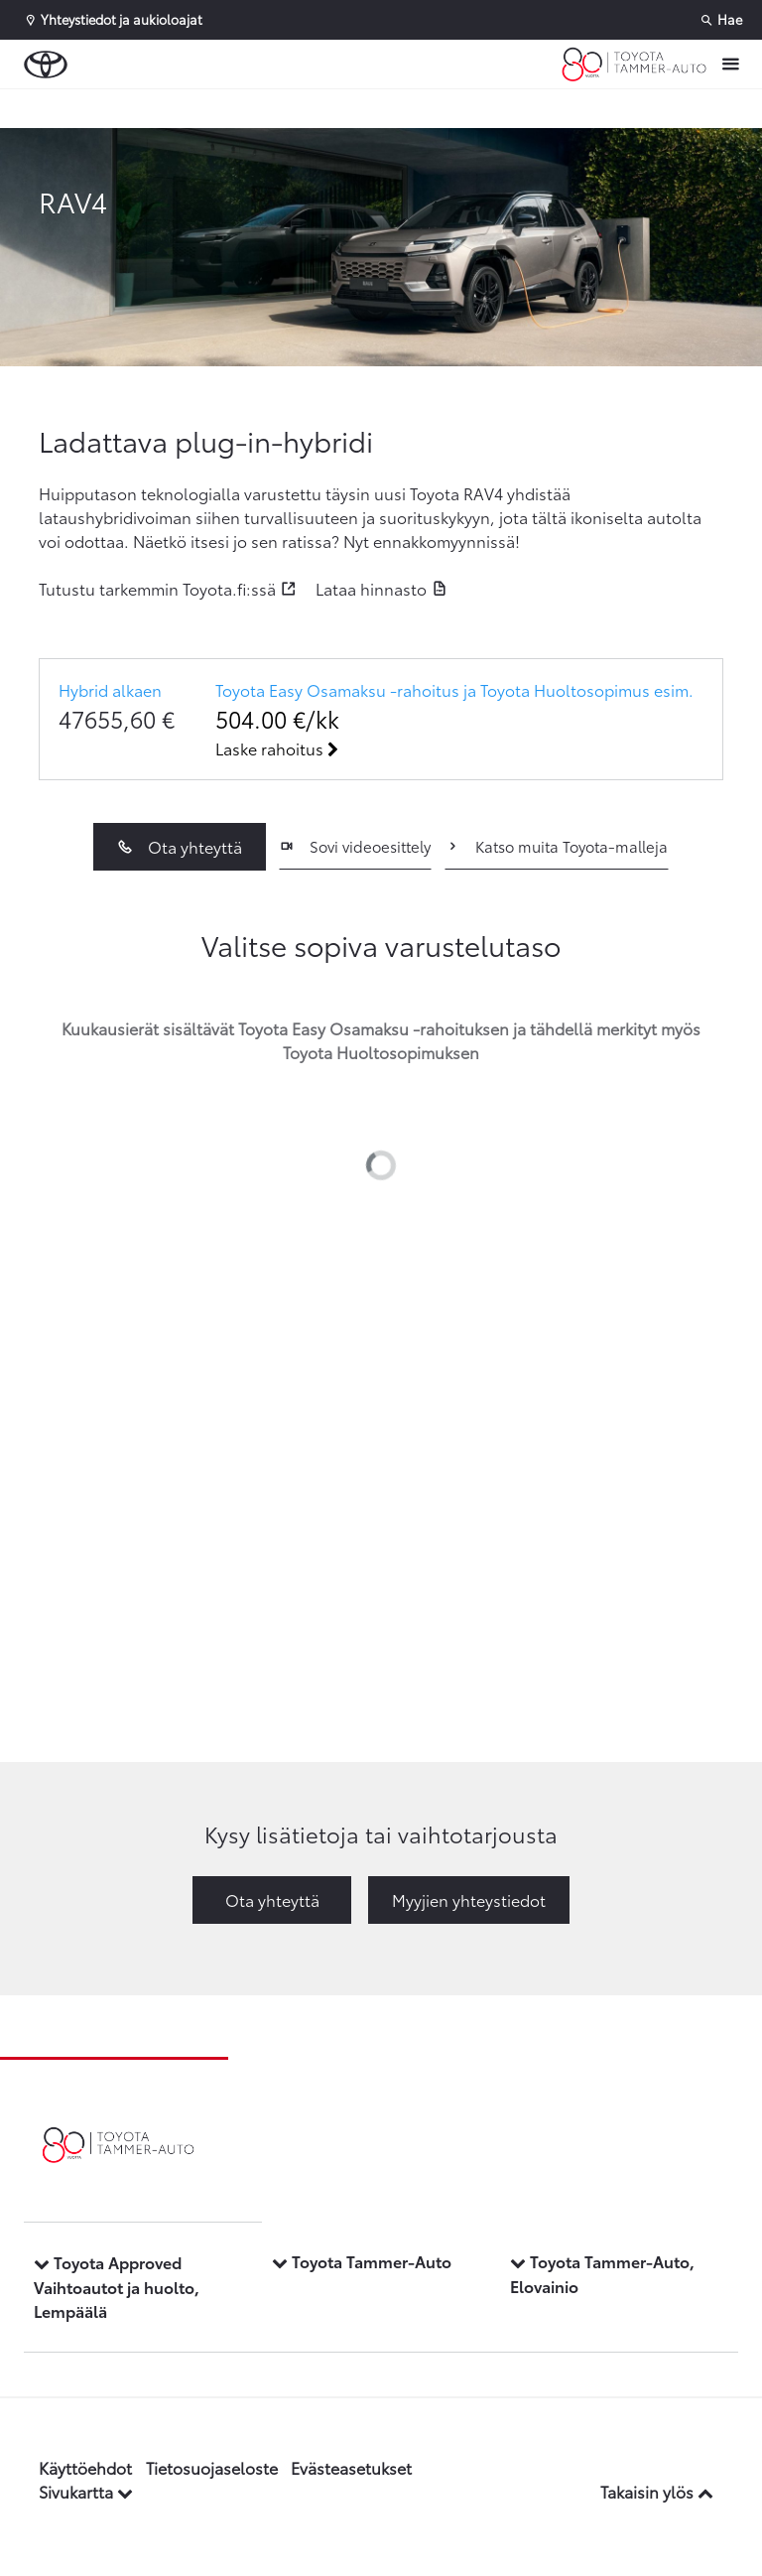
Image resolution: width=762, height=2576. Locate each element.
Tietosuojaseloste (212, 2467)
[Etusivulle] (634, 64)
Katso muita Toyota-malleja (556, 846)
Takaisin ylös (656, 2491)
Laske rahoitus (276, 748)
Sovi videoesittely (355, 846)
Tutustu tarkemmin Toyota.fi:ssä (157, 588)
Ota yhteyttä (179, 846)
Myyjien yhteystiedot (469, 1899)
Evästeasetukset (351, 2467)
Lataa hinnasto (371, 588)
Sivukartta (86, 2491)
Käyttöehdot (85, 2467)
